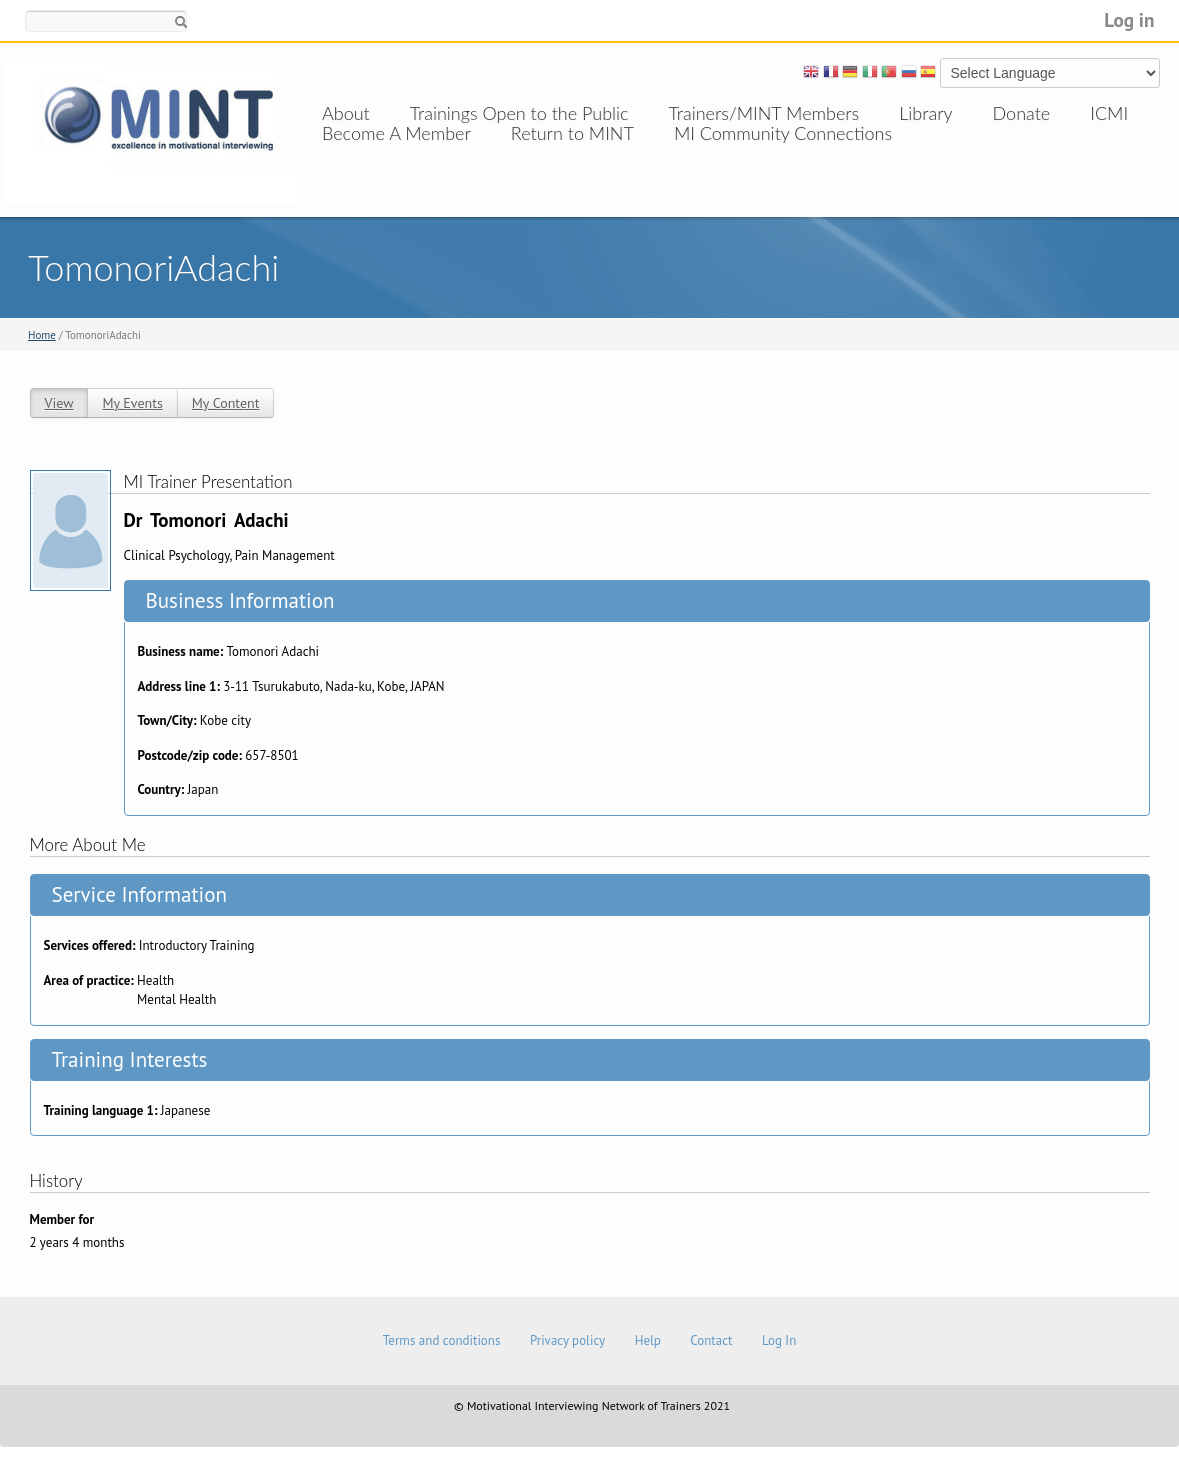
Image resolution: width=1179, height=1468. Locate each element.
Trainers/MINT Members (764, 113)
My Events (132, 403)
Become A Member (396, 153)
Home (42, 335)
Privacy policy (567, 1340)
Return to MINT (572, 153)
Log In (779, 1340)
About (346, 113)
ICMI (1109, 113)
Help (648, 1340)
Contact (711, 1340)
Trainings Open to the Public (519, 113)
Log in (1129, 19)
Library (925, 113)
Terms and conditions (442, 1340)
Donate (1022, 113)
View (59, 403)
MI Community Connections (783, 153)
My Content (226, 403)
